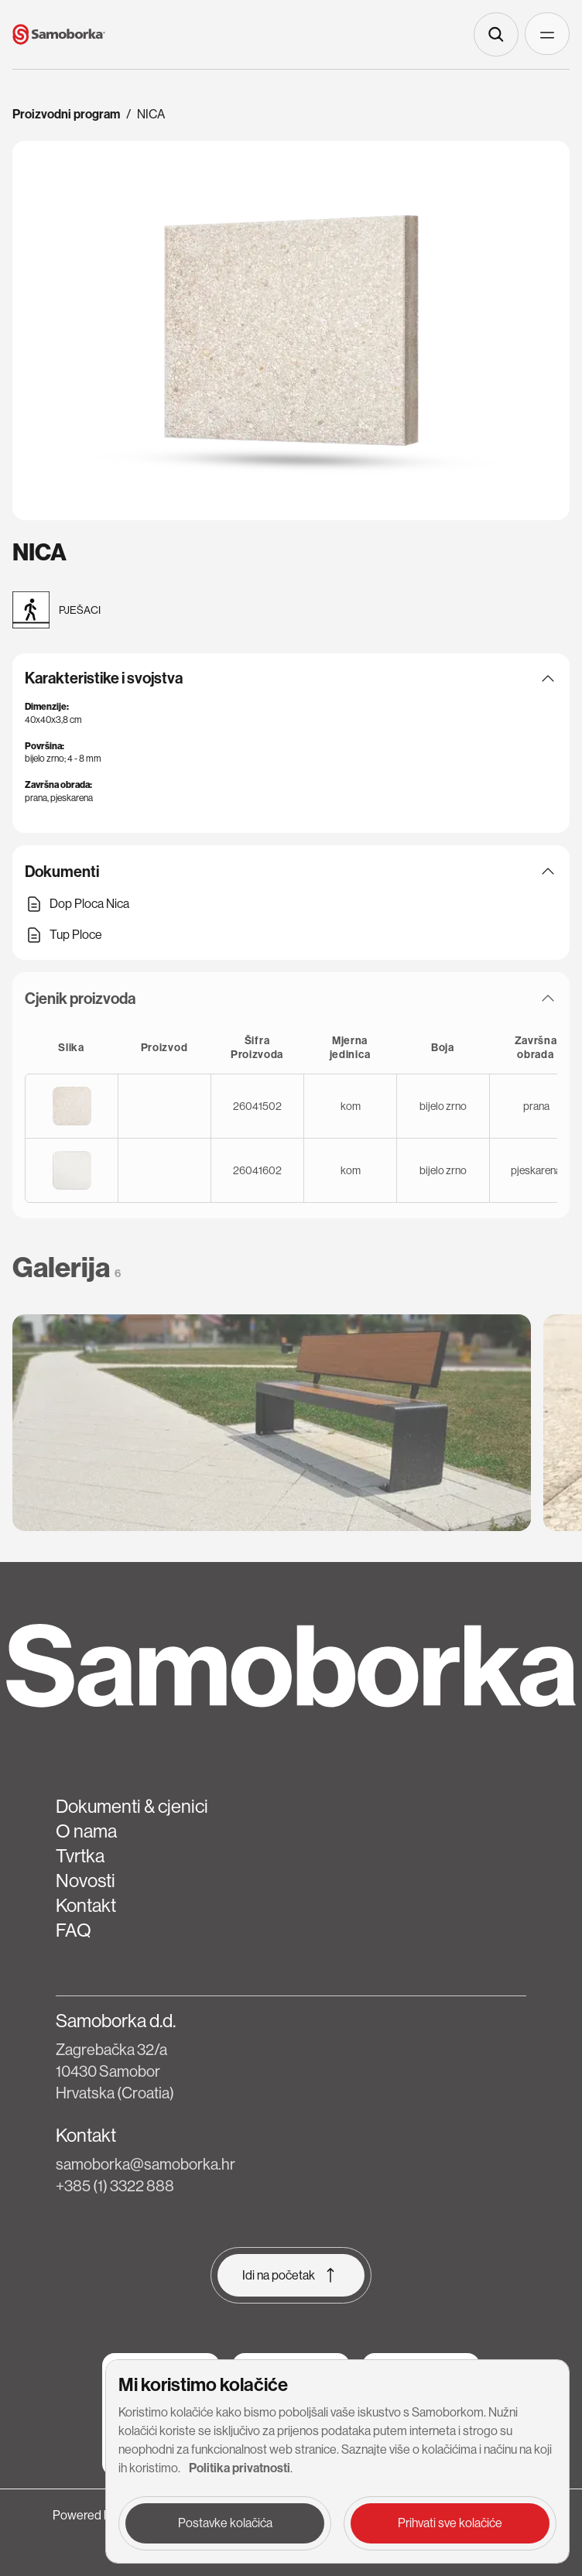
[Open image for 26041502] (72, 1106)
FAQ (73, 1930)
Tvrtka (80, 1855)
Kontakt (86, 1905)
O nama (86, 1831)
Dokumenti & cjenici (132, 1806)
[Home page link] (58, 34)
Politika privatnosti (239, 2468)
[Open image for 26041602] (72, 1170)
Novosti (85, 1880)
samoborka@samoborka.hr (145, 2165)
